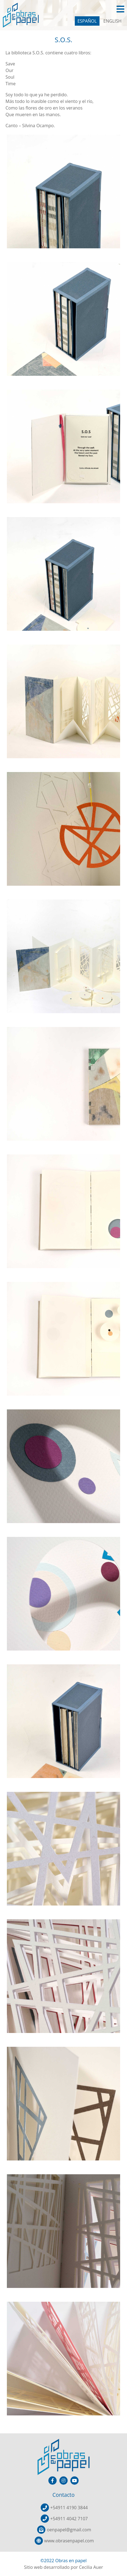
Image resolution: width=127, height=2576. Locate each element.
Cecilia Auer (91, 2567)
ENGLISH (112, 21)
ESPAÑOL (87, 21)
